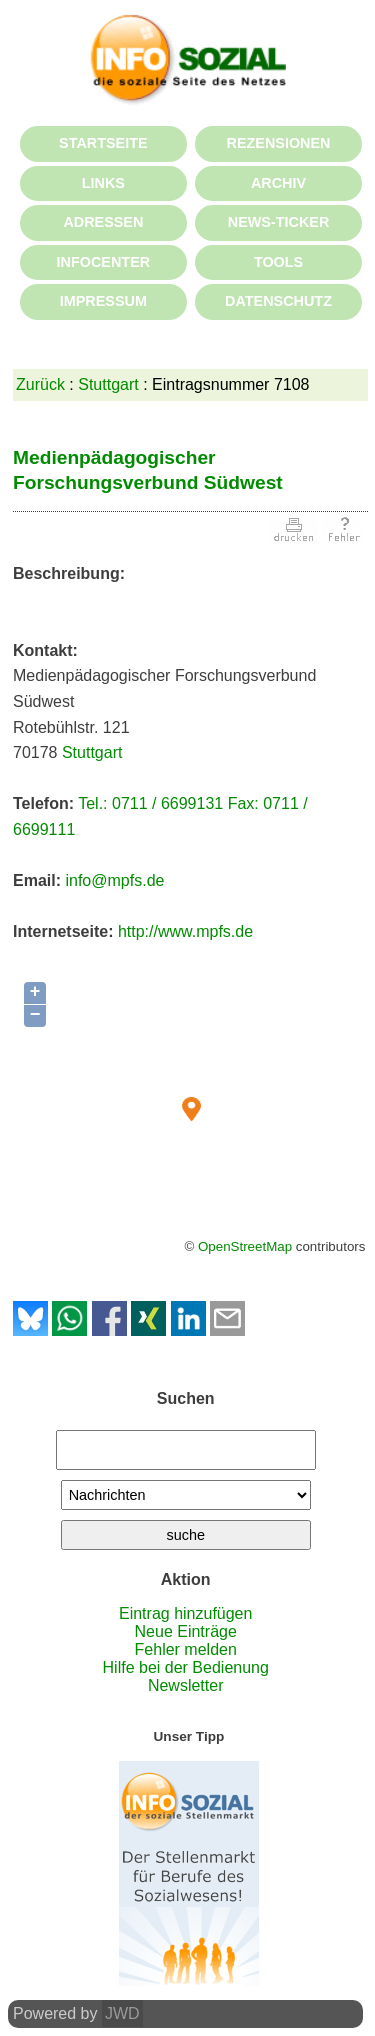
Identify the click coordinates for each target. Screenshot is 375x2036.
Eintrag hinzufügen (185, 1613)
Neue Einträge (186, 1631)
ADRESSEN (103, 222)
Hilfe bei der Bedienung (186, 1667)
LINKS (103, 183)
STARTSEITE (103, 143)
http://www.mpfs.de (185, 931)
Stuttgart (108, 384)
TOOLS (278, 262)
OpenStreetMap (245, 1246)
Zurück (40, 384)
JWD (122, 2013)
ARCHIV (278, 183)
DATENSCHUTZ (278, 301)
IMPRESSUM (103, 301)
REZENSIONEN (279, 143)
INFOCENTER (104, 262)
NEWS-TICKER (279, 222)
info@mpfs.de (114, 880)
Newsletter (186, 1685)
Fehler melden (186, 1649)
